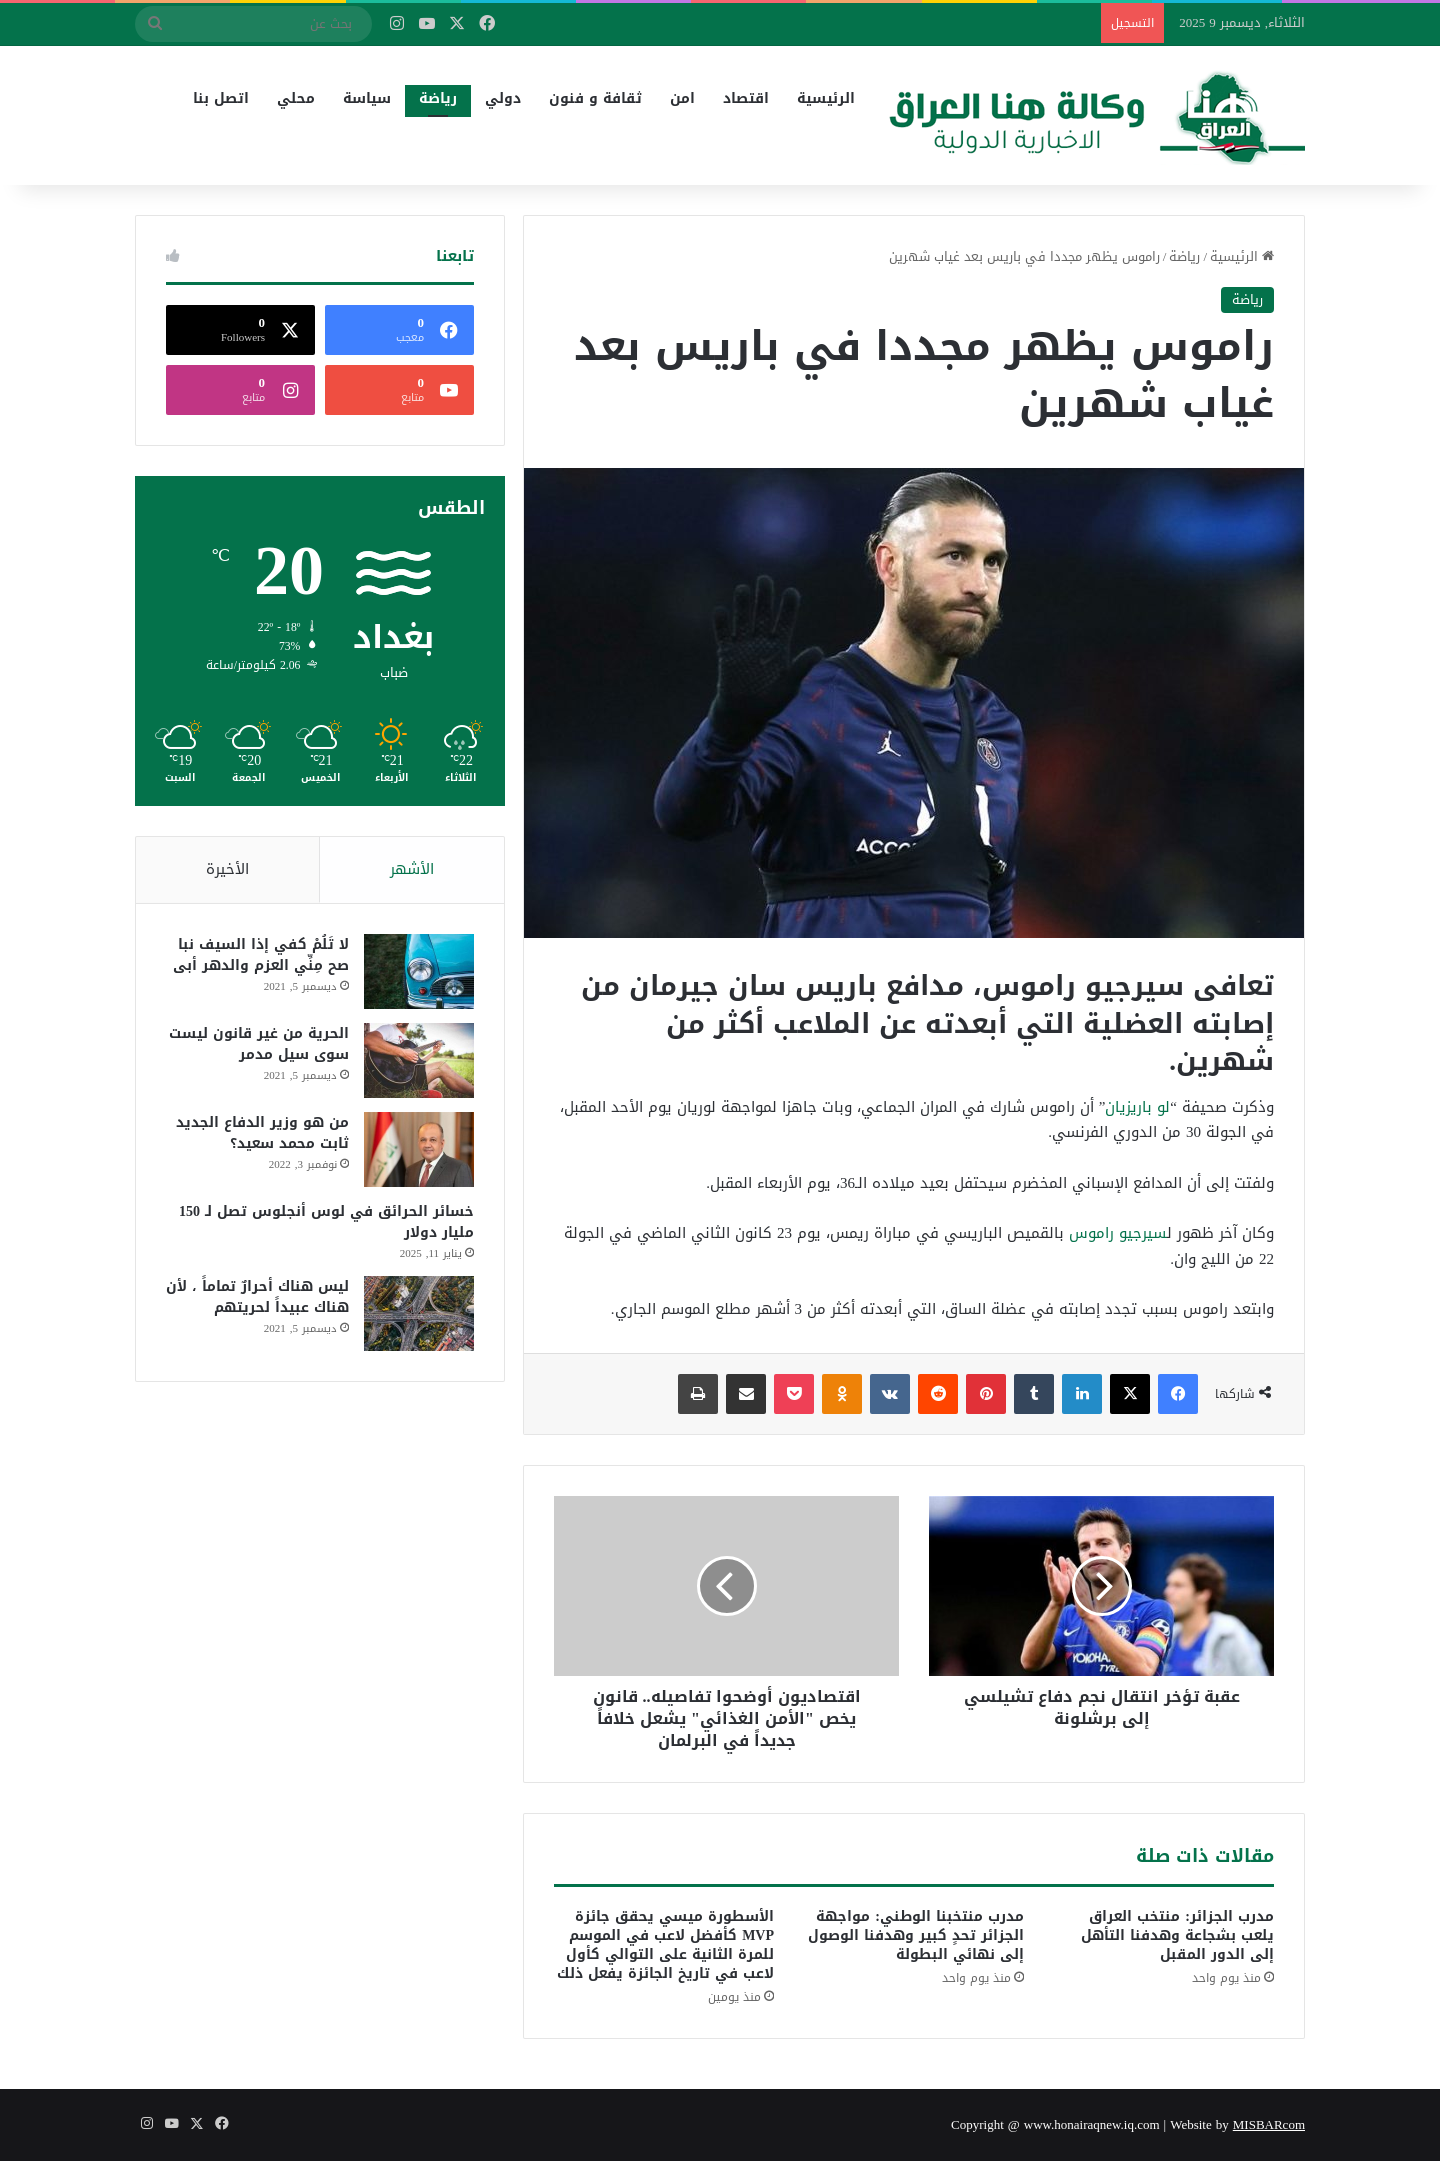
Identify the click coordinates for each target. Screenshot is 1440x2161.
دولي (503, 98)
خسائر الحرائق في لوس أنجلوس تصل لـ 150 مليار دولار (326, 1222)
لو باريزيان (1137, 1107)
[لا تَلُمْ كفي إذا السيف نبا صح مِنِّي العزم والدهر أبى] (419, 971)
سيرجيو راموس (1118, 1233)
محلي (296, 98)
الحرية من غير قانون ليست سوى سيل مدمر (259, 1044)
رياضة (438, 98)
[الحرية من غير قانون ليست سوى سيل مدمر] (419, 1060)
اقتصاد (746, 98)
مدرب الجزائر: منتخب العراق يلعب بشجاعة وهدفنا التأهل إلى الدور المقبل (1177, 1935)
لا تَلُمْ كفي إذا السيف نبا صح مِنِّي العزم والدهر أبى (261, 955)
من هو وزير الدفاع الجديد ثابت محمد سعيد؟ (262, 1133)
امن (682, 98)
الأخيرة (227, 869)
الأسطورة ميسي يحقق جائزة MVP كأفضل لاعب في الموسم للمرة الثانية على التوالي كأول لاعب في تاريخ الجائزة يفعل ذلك (665, 1945)
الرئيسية (826, 98)
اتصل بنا (221, 98)
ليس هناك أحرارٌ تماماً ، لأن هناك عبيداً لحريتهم (257, 1297)
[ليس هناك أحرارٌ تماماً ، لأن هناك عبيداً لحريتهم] (419, 1313)
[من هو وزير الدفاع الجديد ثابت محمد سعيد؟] (419, 1149)
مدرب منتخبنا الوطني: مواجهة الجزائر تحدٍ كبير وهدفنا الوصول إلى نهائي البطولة (916, 1935)
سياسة (367, 98)
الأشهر (412, 869)
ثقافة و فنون (595, 98)
